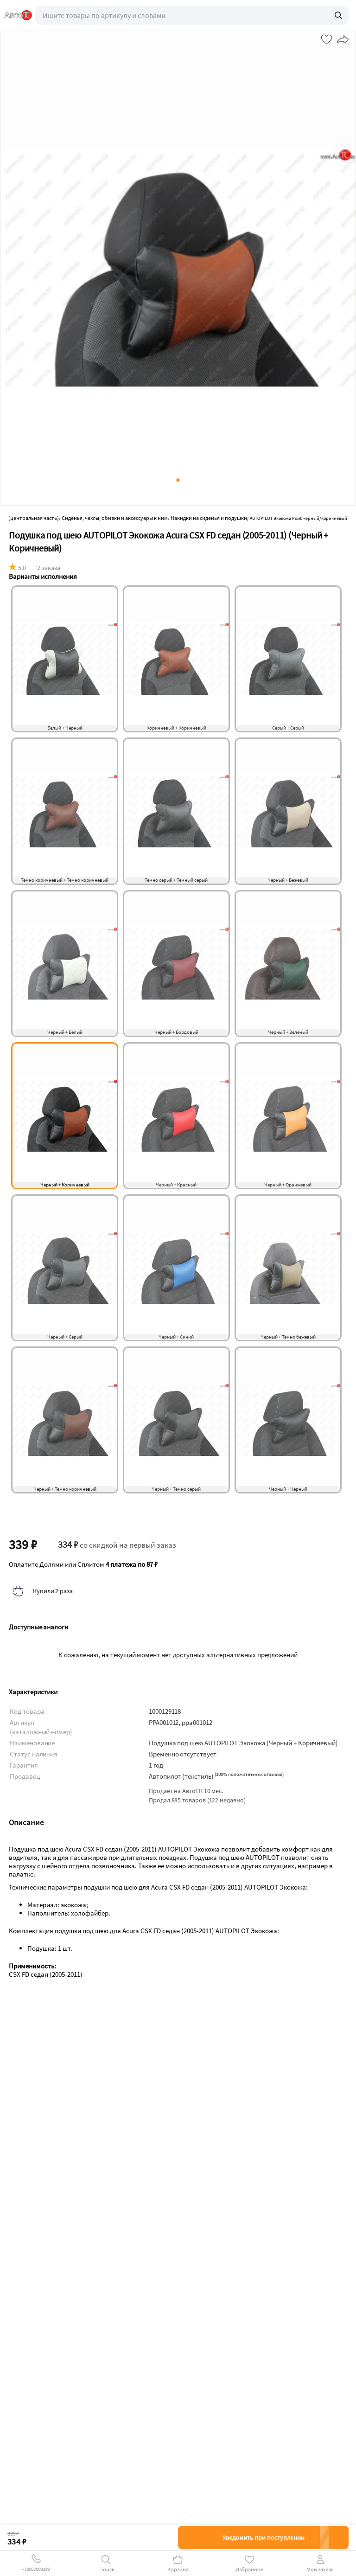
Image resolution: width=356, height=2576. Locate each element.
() (249, 1774)
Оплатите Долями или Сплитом (83, 1564)
